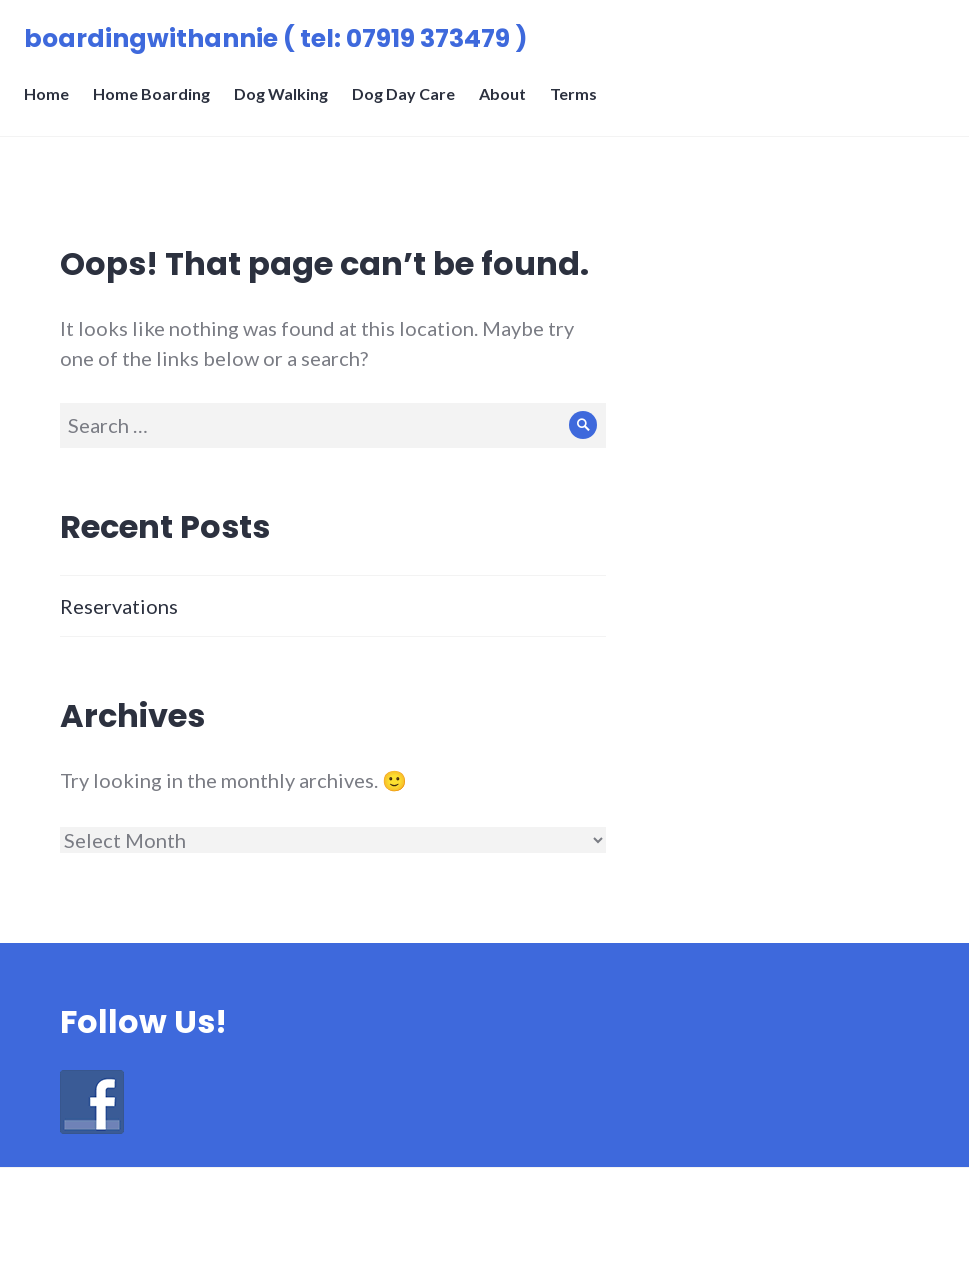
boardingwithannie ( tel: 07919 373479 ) (282, 44)
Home (52, 105)
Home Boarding (157, 105)
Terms (579, 105)
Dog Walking (287, 105)
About (508, 105)
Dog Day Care (409, 105)
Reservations (119, 606)
